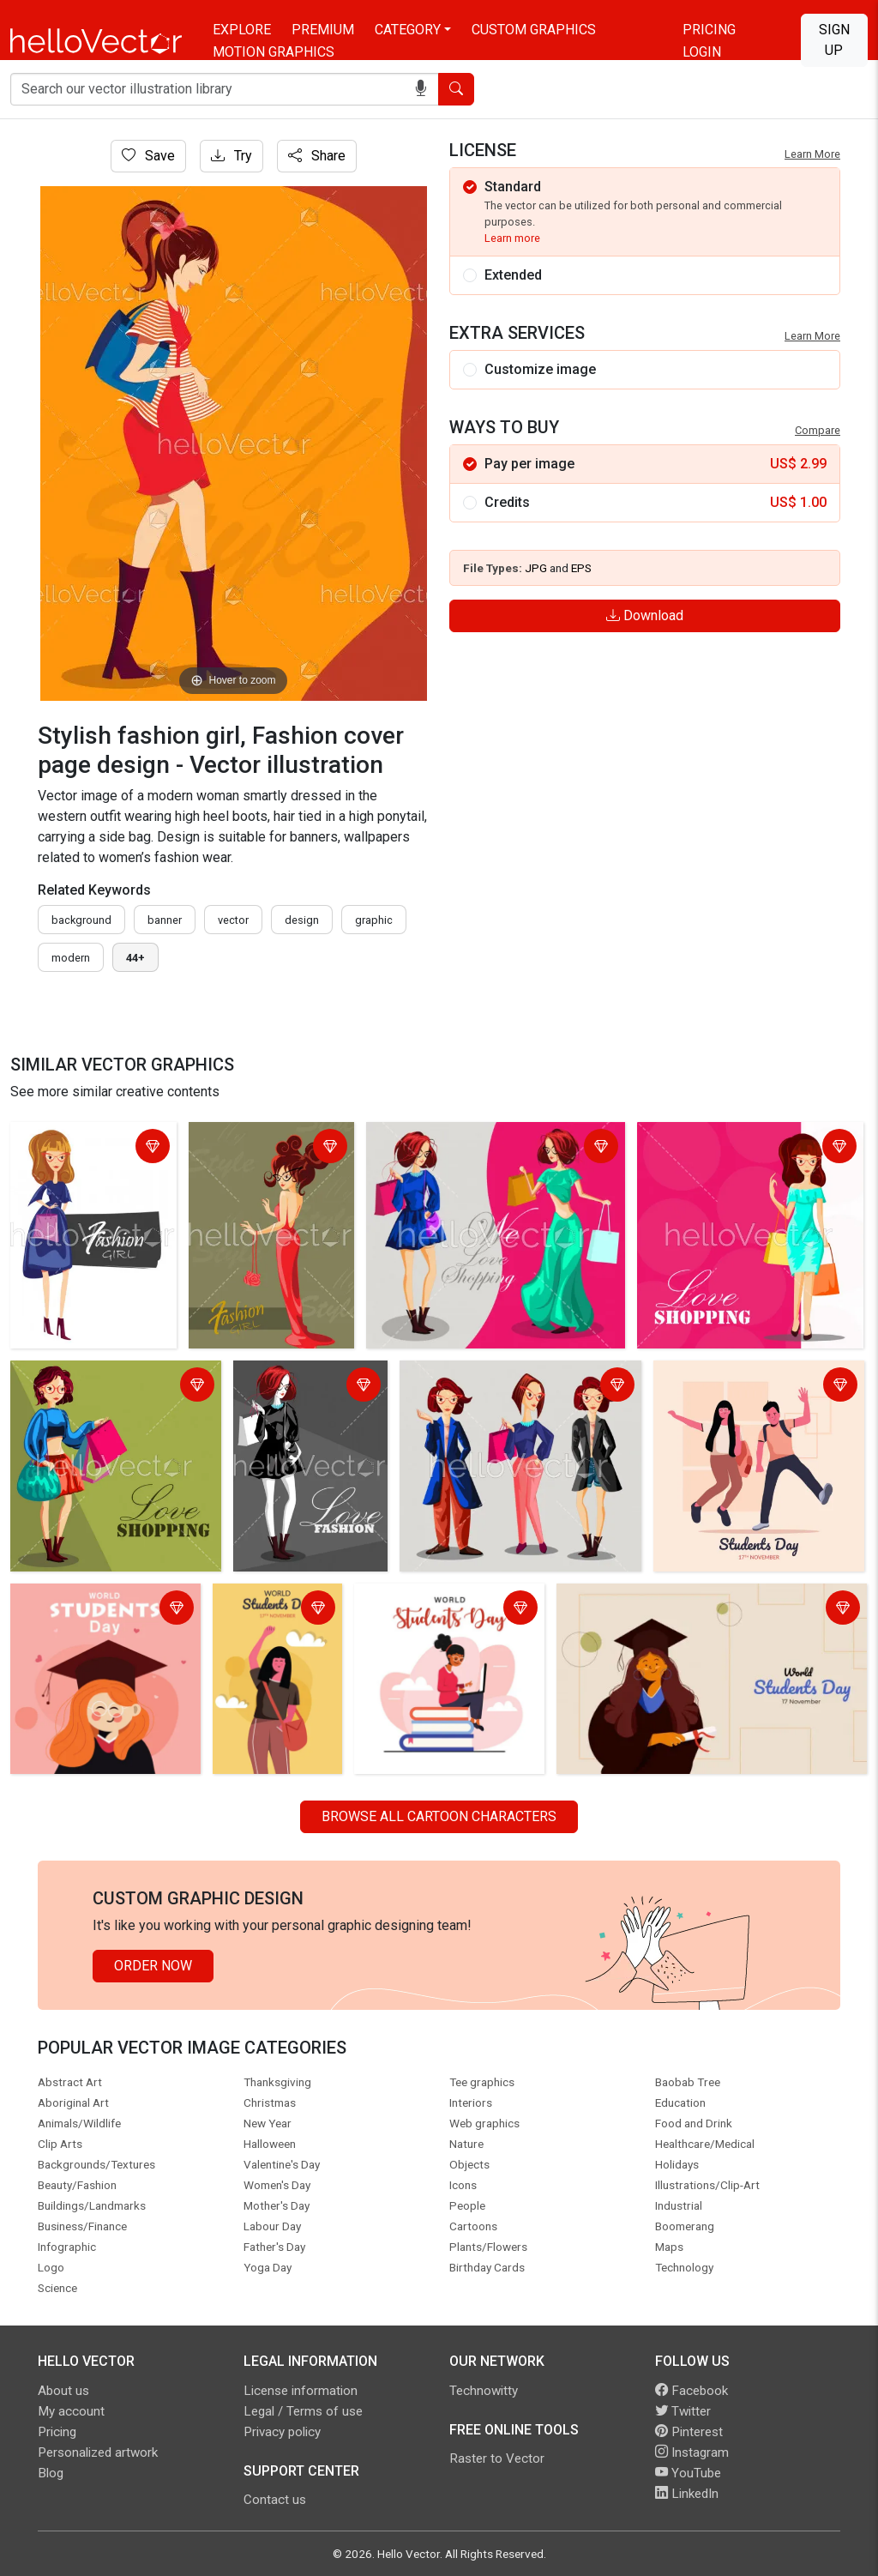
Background (81, 920)
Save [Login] (148, 156)
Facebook (691, 2390)
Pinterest (689, 2432)
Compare (817, 430)
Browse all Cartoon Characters (439, 1816)
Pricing (709, 29)
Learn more (512, 238)
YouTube (688, 2473)
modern (70, 957)
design (302, 920)
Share (317, 156)
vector (233, 920)
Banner (164, 920)
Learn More (812, 154)
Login (702, 52)
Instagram (692, 2452)
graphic (374, 920)
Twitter (683, 2411)
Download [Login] (644, 615)
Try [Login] (231, 156)
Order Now (153, 1966)
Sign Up (834, 39)
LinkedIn (687, 2493)
